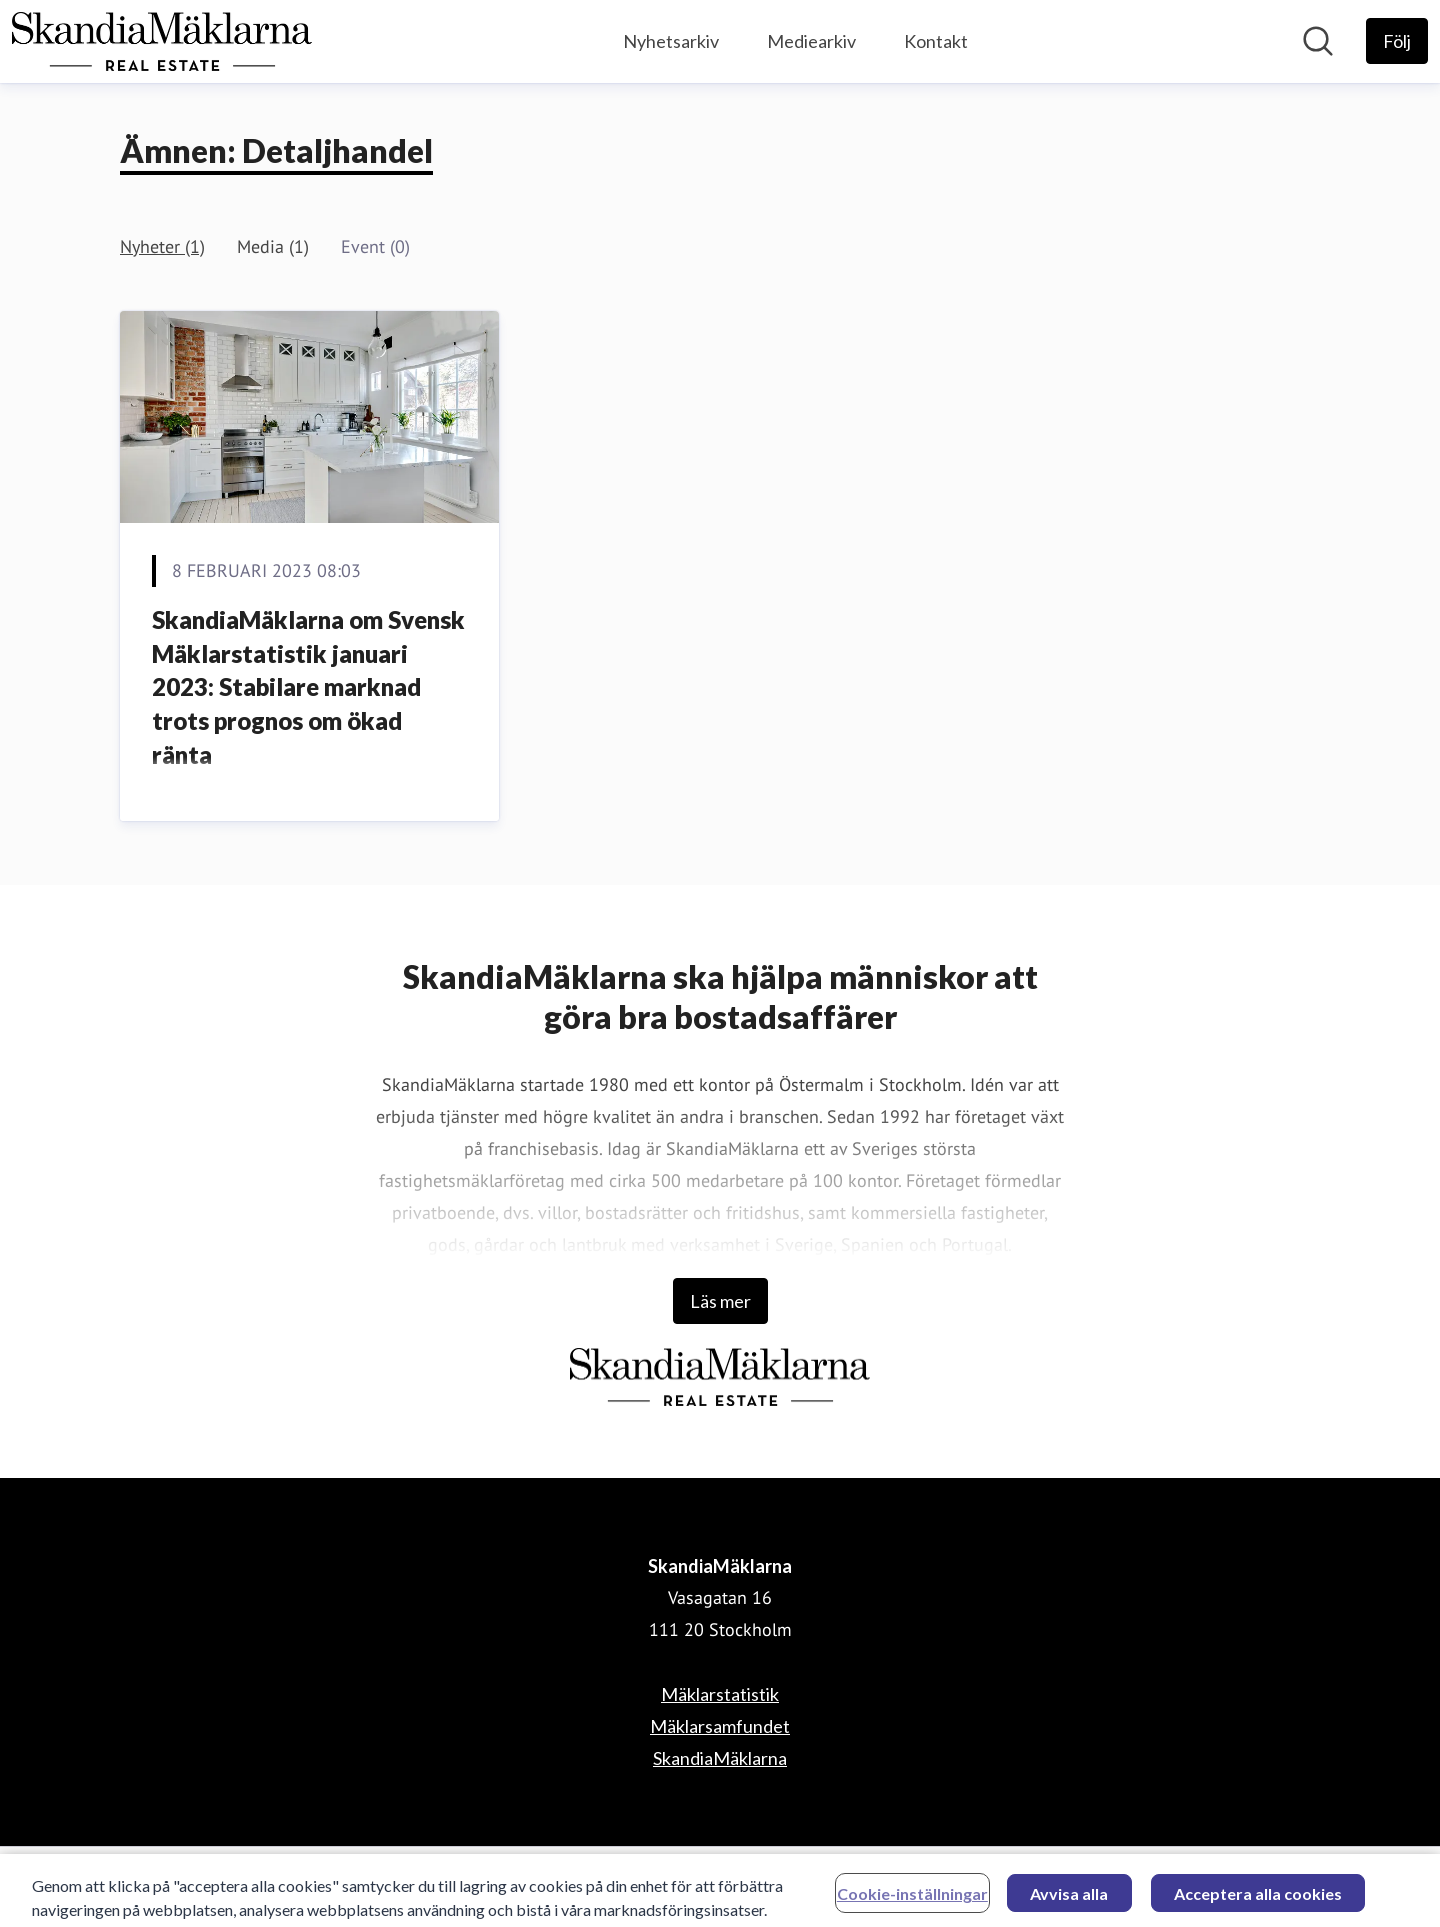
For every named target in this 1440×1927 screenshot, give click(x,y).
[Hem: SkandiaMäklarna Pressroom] (162, 41)
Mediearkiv (811, 41)
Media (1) (273, 246)
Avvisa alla (1069, 1898)
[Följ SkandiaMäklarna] (1397, 41)
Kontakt (936, 41)
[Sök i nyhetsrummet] (1318, 41)
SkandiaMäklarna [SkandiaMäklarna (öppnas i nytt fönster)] (720, 1758)
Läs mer (720, 1301)
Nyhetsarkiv (671, 41)
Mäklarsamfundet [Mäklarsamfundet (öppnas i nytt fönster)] (720, 1726)
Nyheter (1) (162, 246)
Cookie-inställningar (912, 1898)
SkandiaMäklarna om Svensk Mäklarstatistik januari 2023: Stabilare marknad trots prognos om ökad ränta (308, 686)
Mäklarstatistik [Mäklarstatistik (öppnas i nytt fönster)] (720, 1694)
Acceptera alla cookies (1258, 1898)
